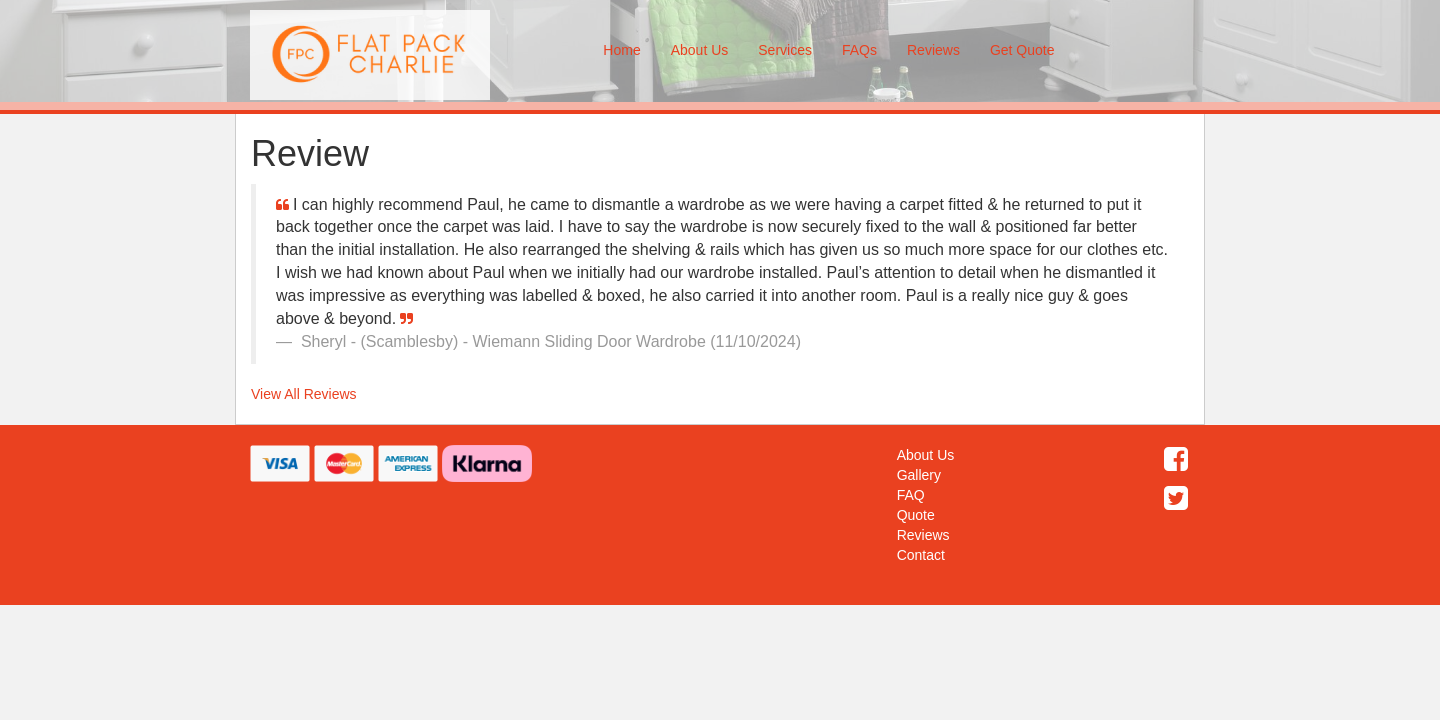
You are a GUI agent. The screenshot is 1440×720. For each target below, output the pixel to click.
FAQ (911, 495)
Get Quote (1022, 50)
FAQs (859, 50)
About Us (700, 50)
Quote (916, 515)
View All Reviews (304, 394)
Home (621, 50)
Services (785, 50)
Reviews (933, 50)
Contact (921, 555)
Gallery (919, 475)
